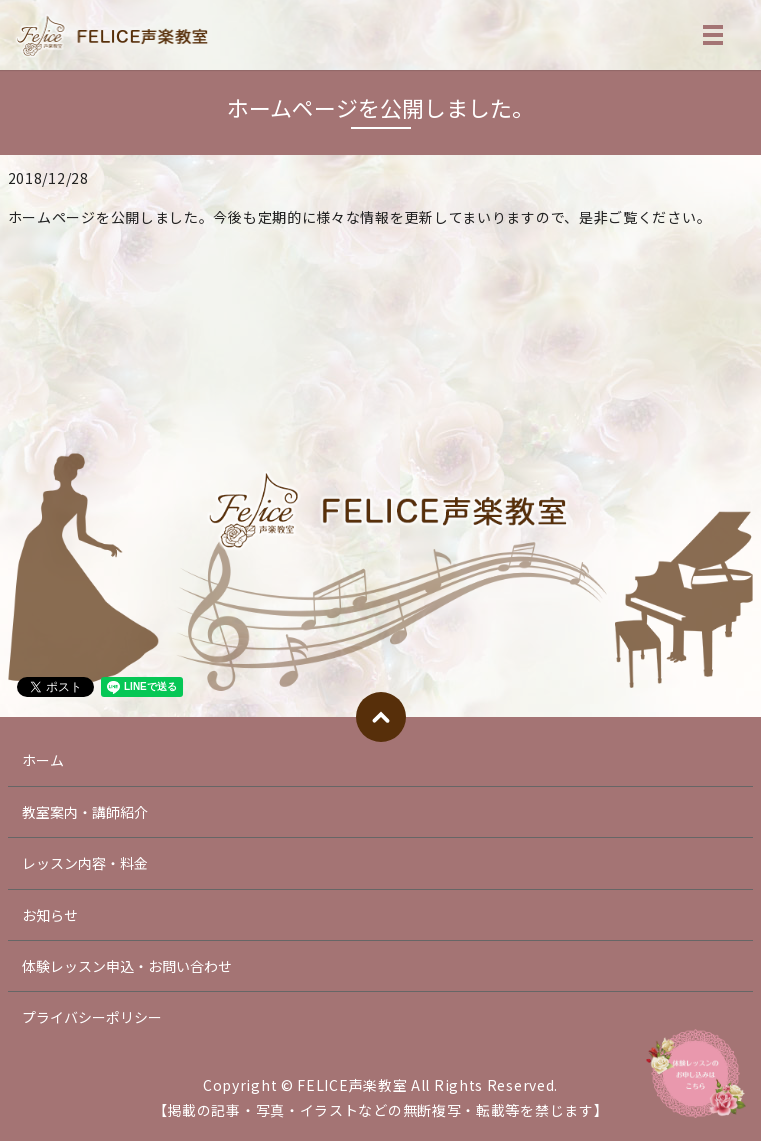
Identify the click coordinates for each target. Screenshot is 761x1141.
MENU (713, 39)
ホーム (43, 760)
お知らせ (50, 915)
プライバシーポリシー (92, 1017)
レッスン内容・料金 (85, 863)
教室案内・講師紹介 (85, 812)
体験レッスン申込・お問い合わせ (127, 966)
